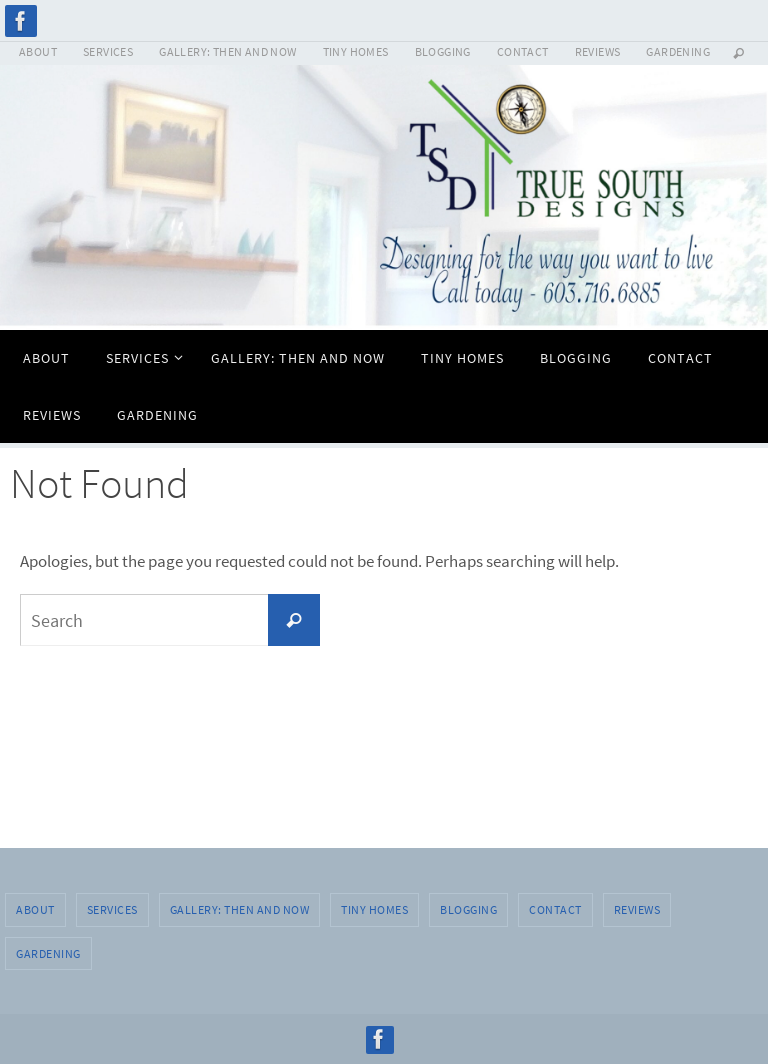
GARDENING (678, 51)
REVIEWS (598, 51)
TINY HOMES (356, 51)
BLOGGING (443, 51)
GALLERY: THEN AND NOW (227, 51)
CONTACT (523, 51)
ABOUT (38, 51)
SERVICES (108, 51)
